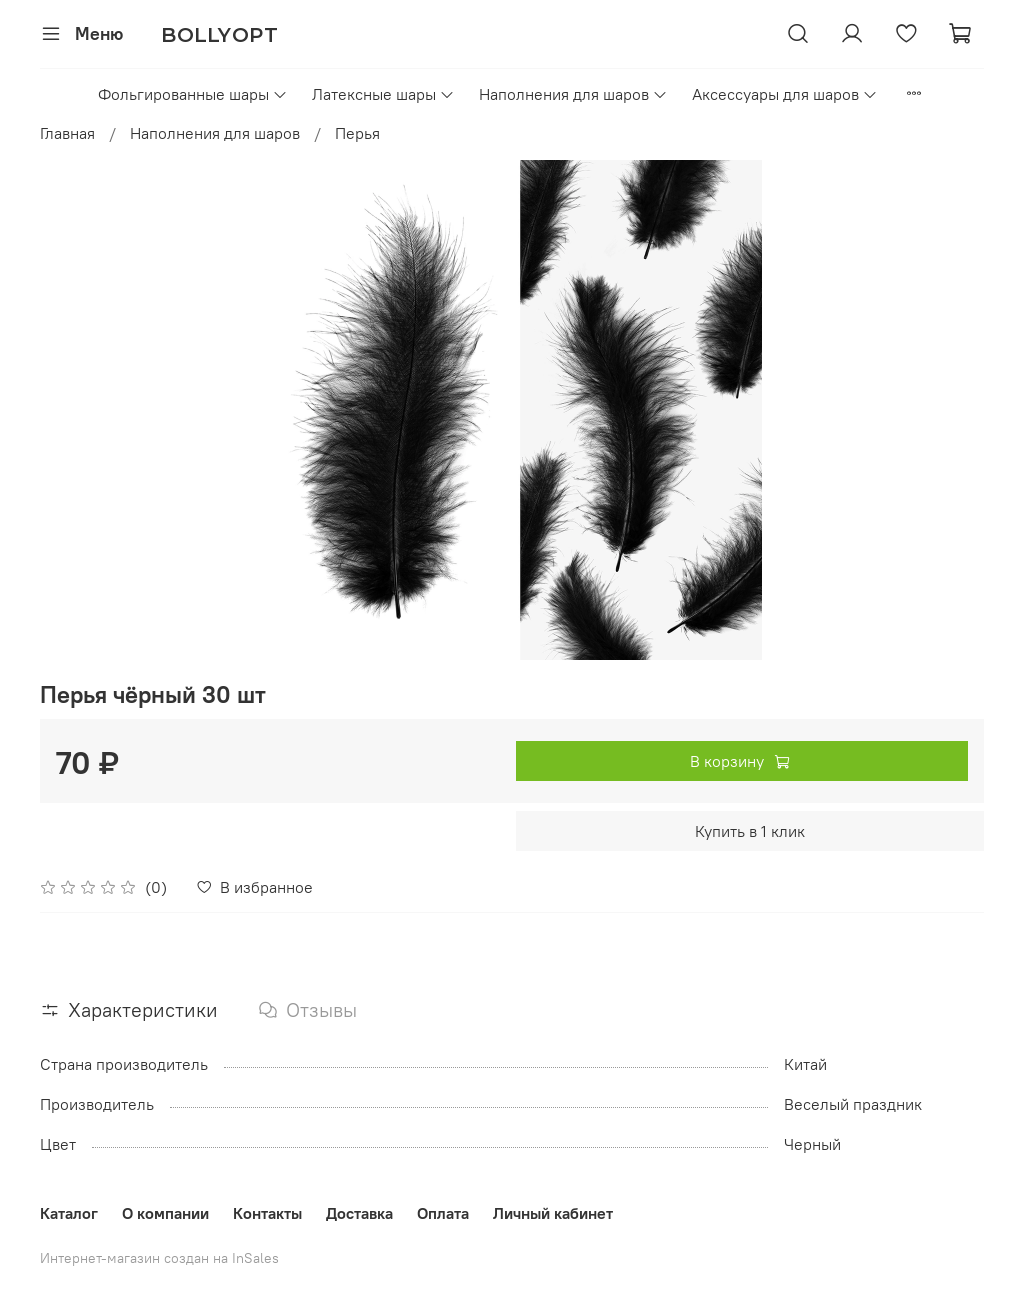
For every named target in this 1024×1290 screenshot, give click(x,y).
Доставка (359, 1213)
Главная (67, 133)
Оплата (443, 1213)
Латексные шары (383, 94)
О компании (165, 1213)
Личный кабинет (553, 1213)
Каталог (69, 1213)
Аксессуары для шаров (785, 94)
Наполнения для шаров (573, 94)
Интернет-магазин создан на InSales (159, 1258)
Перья (357, 133)
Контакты (267, 1213)
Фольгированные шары (193, 94)
